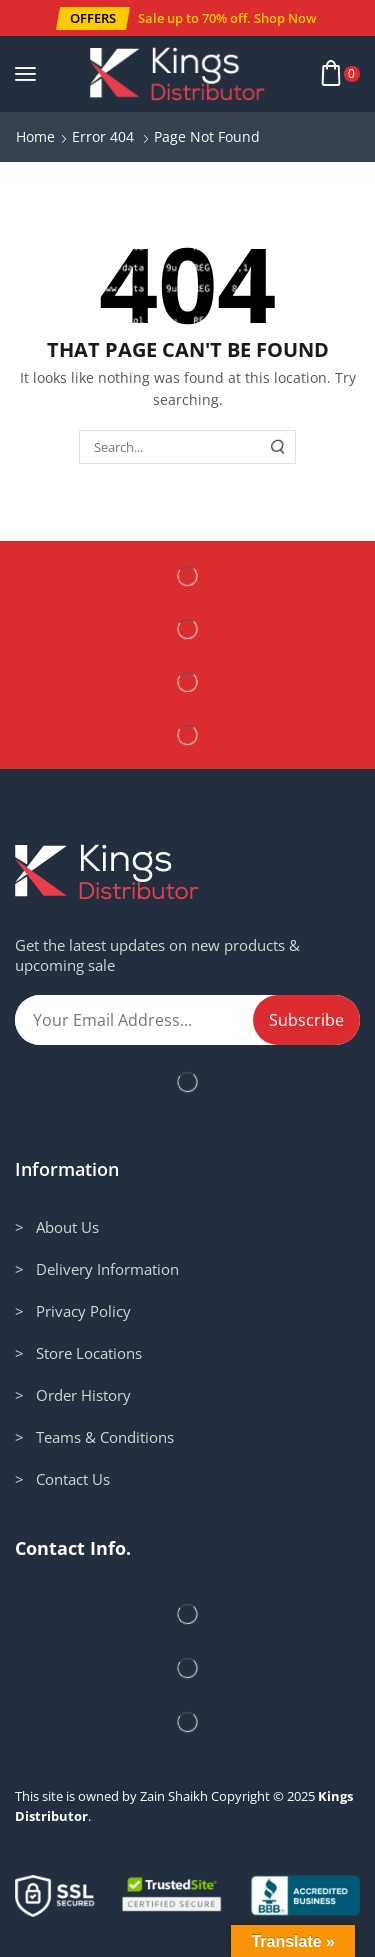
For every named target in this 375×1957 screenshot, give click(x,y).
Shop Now (285, 18)
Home (35, 136)
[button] (93, 18)
